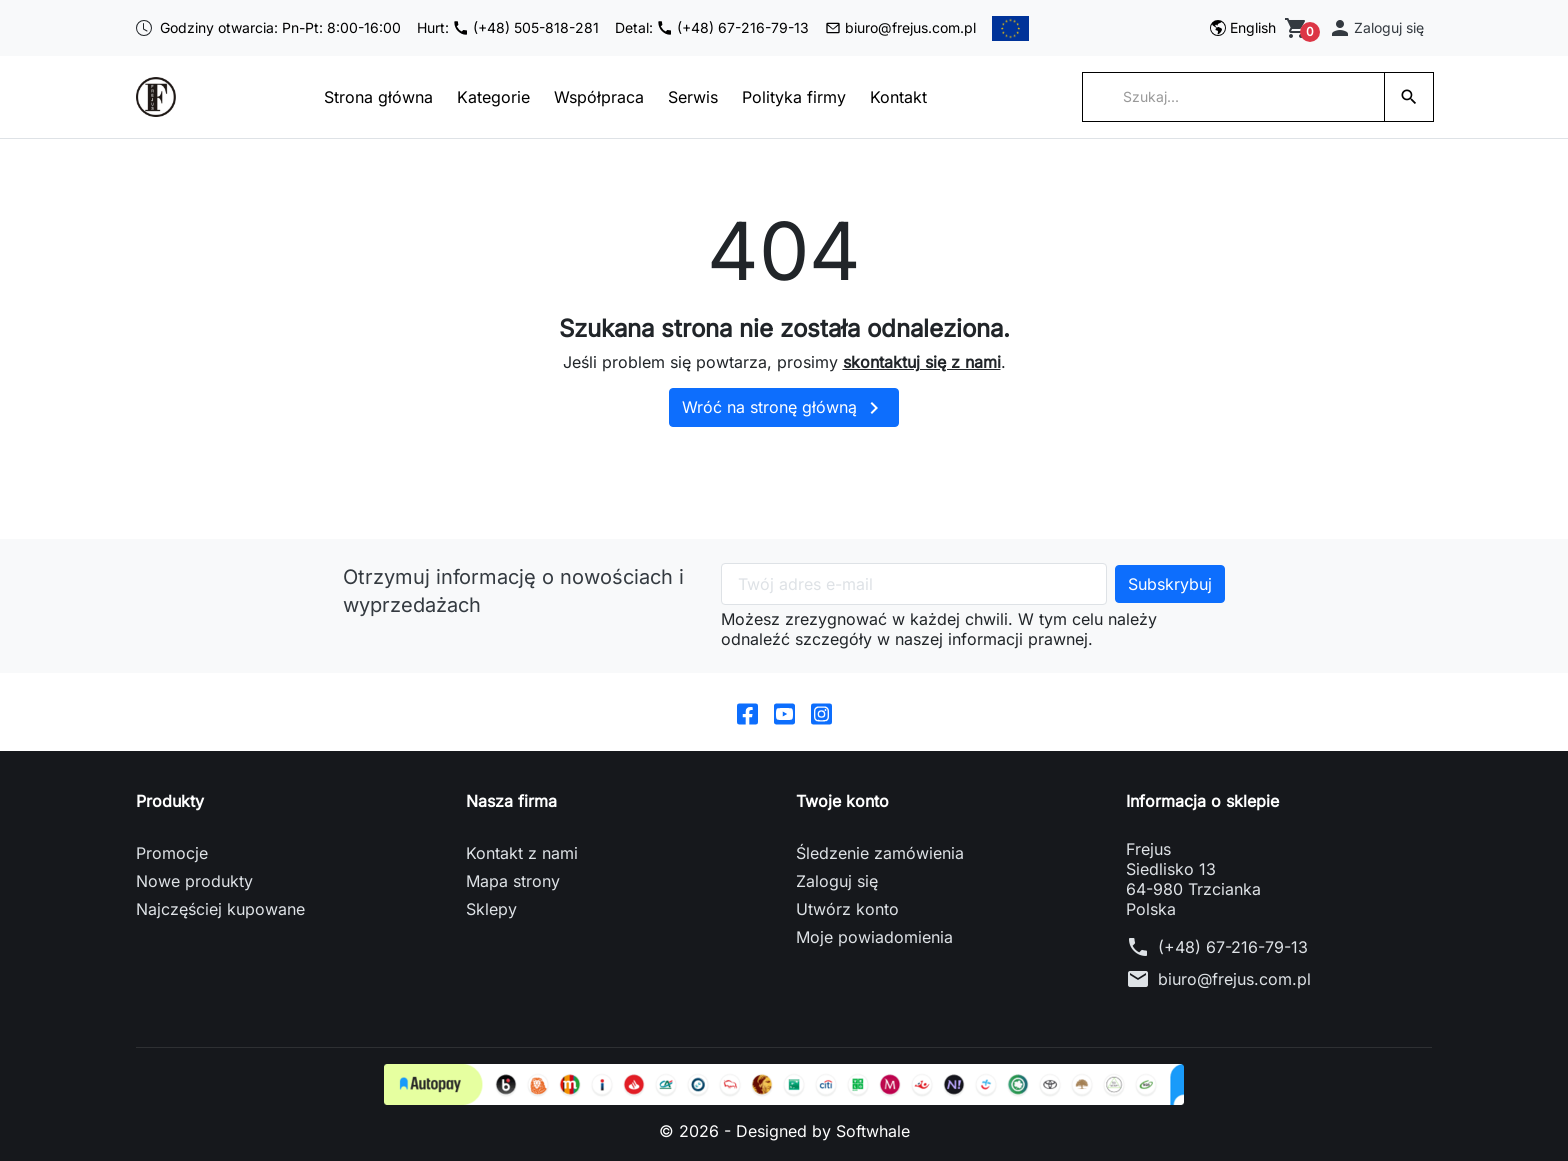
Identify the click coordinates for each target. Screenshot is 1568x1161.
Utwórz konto (847, 909)
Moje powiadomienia (874, 937)
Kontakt (898, 97)
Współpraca (599, 97)
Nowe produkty (194, 881)
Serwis (693, 97)
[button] (1376, 28)
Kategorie (493, 97)
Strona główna (378, 97)
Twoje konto (842, 801)
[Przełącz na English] (1243, 28)
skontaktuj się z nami (922, 362)
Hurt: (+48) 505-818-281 (508, 27)
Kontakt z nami (522, 853)
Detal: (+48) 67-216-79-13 (712, 27)
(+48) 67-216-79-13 (1233, 947)
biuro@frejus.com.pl (900, 27)
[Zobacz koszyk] (1298, 28)
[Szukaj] (1233, 97)
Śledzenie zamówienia (880, 853)
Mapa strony (513, 881)
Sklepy (491, 909)
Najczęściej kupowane (220, 909)
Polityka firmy (794, 97)
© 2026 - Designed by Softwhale (784, 1131)
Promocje (172, 853)
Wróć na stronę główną (784, 408)
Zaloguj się (837, 881)
